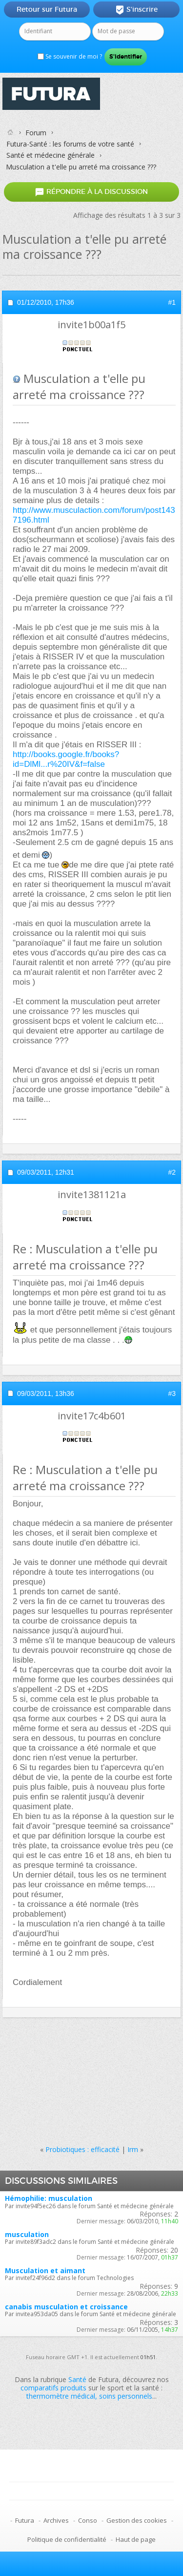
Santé (77, 2379)
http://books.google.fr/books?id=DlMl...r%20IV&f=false (66, 759)
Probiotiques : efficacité (82, 2149)
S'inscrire (136, 10)
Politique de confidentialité (66, 2539)
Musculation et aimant (45, 2270)
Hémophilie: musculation (48, 2198)
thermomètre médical (60, 2396)
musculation (27, 2234)
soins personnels (125, 2396)
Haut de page (136, 2539)
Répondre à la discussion (91, 192)
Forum (35, 132)
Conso (87, 2520)
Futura (24, 2520)
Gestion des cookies (136, 2520)
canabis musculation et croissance (66, 2306)
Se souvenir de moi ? (70, 56)
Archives (56, 2520)
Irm (132, 2149)
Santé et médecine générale (50, 155)
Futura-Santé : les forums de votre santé (70, 143)
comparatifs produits (53, 2387)
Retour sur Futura (47, 9)
